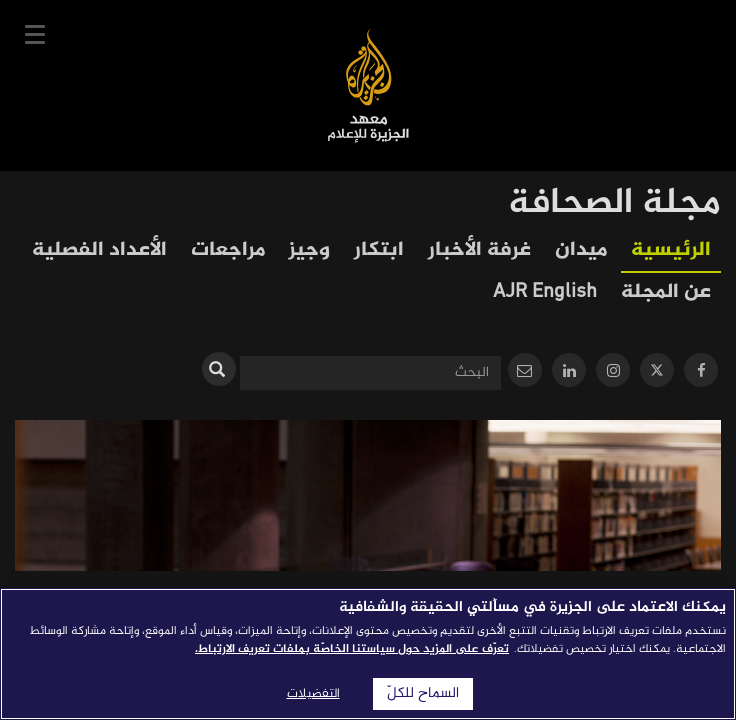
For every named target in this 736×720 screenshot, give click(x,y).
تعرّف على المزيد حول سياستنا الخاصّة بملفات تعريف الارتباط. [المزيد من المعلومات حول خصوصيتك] (352, 649)
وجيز (309, 250)
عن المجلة (666, 292)
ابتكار (379, 250)
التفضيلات (313, 694)
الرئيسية (671, 250)
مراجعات (228, 250)
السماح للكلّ (423, 694)
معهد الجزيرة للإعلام (368, 85)
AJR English (545, 292)
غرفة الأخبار (479, 250)
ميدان (581, 250)
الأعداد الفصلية (99, 250)
